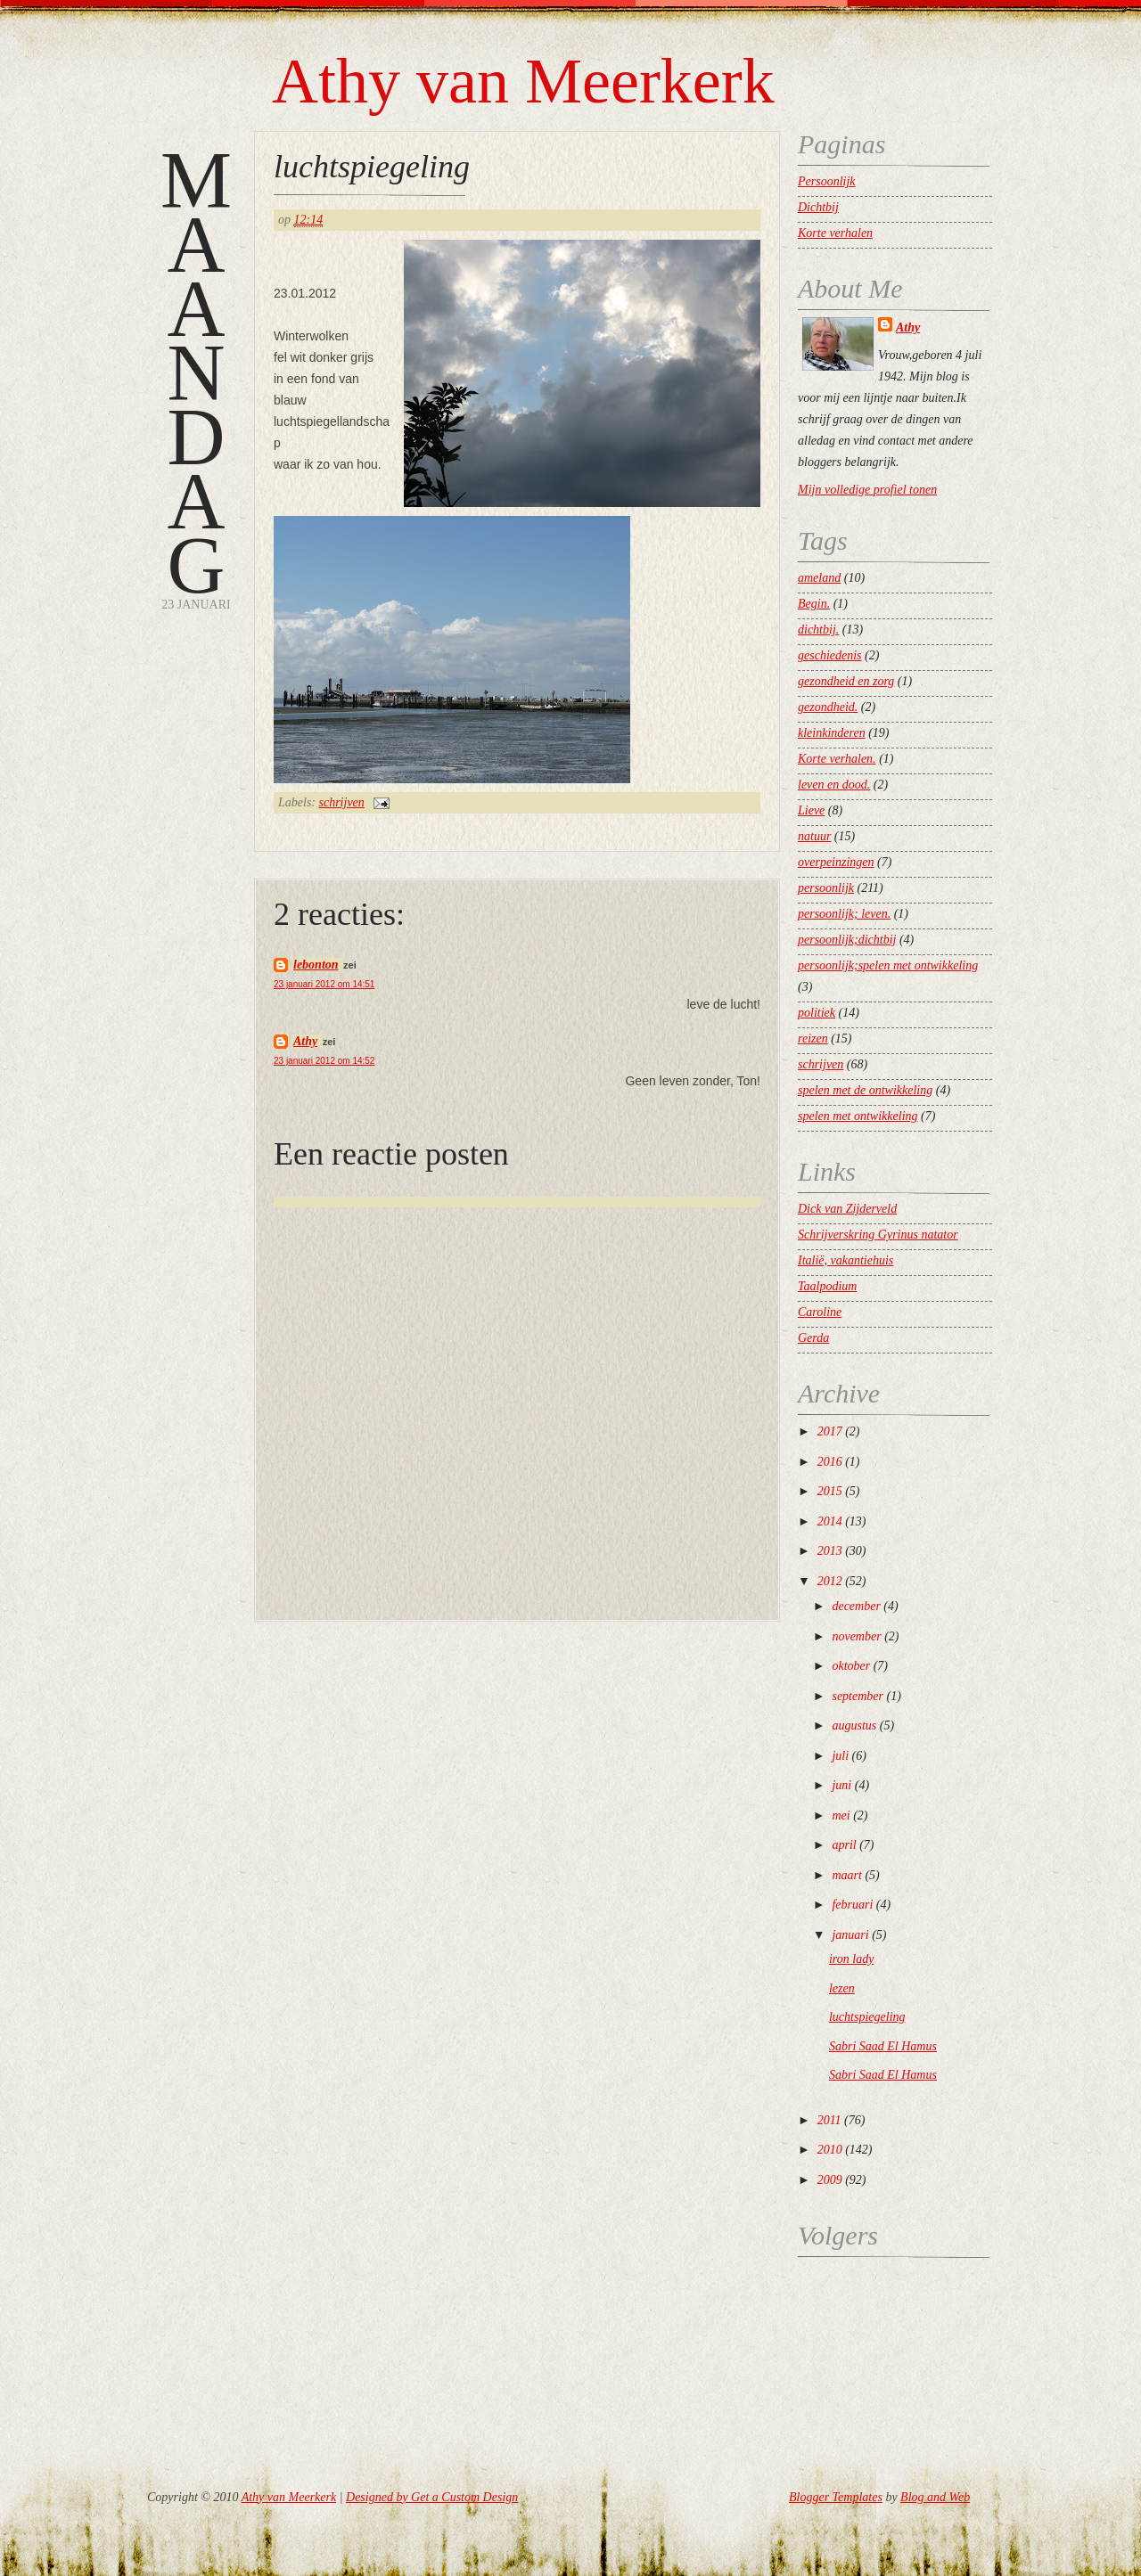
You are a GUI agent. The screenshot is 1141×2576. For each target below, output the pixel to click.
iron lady (851, 1959)
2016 (829, 1461)
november (856, 1636)
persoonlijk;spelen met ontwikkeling (888, 965)
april (844, 1845)
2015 (829, 1491)
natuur (814, 836)
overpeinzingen (836, 862)
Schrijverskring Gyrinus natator (878, 1234)
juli (840, 1755)
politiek (816, 1012)
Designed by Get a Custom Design (432, 2497)
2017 (829, 1431)
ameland (819, 578)
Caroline (819, 1312)
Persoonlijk (827, 181)
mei (841, 1815)
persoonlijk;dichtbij (847, 939)
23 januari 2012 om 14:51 (324, 984)
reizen (813, 1038)
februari (852, 1904)
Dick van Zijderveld (847, 1208)
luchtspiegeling (372, 166)
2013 (829, 1551)
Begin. (814, 603)
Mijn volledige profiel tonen (867, 489)
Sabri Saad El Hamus (883, 2046)
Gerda (813, 1338)
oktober (851, 1665)
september (857, 1696)
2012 (829, 1581)
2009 (829, 2180)
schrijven (342, 802)
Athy (305, 1041)
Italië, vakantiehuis (845, 1260)
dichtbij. (818, 629)
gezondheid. (828, 707)
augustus (854, 1725)
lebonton (316, 964)
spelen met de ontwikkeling (865, 1090)
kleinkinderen (832, 733)
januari (850, 1935)
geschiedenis (830, 655)
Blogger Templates (835, 2497)
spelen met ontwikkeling (858, 1116)
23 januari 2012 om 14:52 (324, 1061)
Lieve (811, 810)
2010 (829, 2149)
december (856, 1606)
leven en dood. (834, 784)
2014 (829, 1521)
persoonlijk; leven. (844, 913)
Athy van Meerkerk (523, 81)
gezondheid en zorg (846, 681)
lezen (842, 1988)
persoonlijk (826, 888)
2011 (829, 2120)
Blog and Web (935, 2497)
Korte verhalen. (837, 758)
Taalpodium (827, 1286)
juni (841, 1785)
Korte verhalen (835, 233)
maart (846, 1875)
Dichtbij (818, 207)
